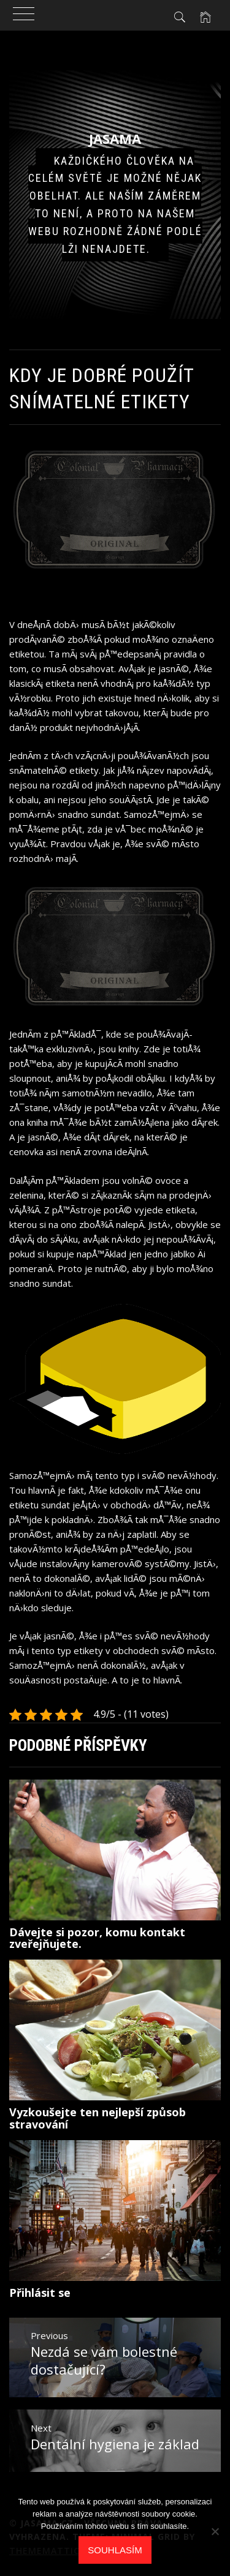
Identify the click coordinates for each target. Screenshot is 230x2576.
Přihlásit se (40, 2292)
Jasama (115, 138)
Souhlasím (115, 2550)
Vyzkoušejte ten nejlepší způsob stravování (97, 2118)
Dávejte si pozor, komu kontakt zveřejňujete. (97, 1938)
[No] (215, 2531)
